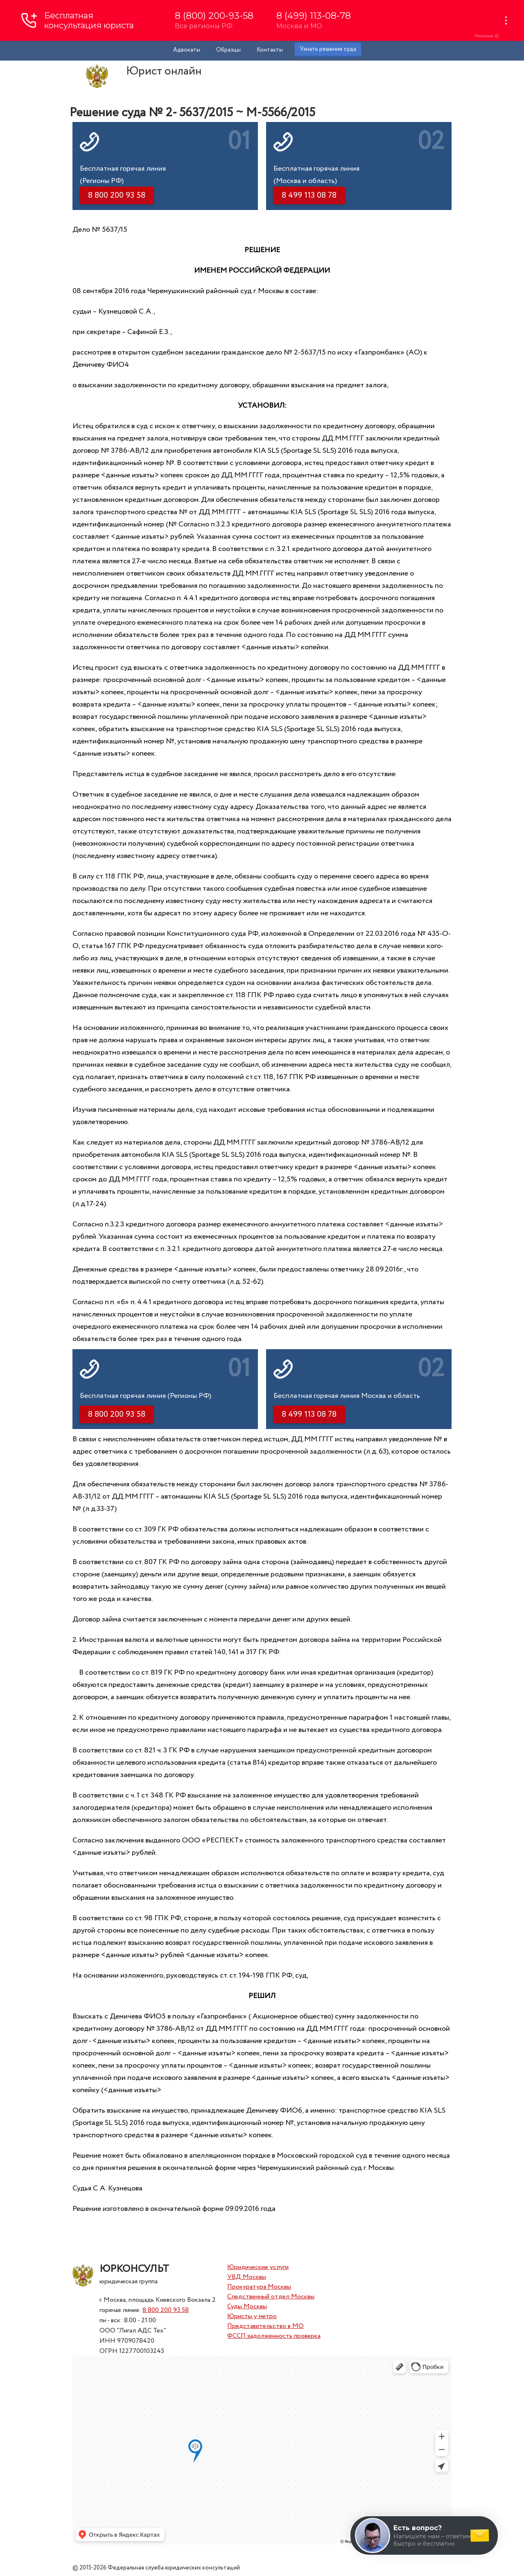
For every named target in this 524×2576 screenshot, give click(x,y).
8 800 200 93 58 (165, 2310)
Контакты (270, 50)
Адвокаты (186, 50)
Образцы (228, 50)
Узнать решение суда (328, 49)
